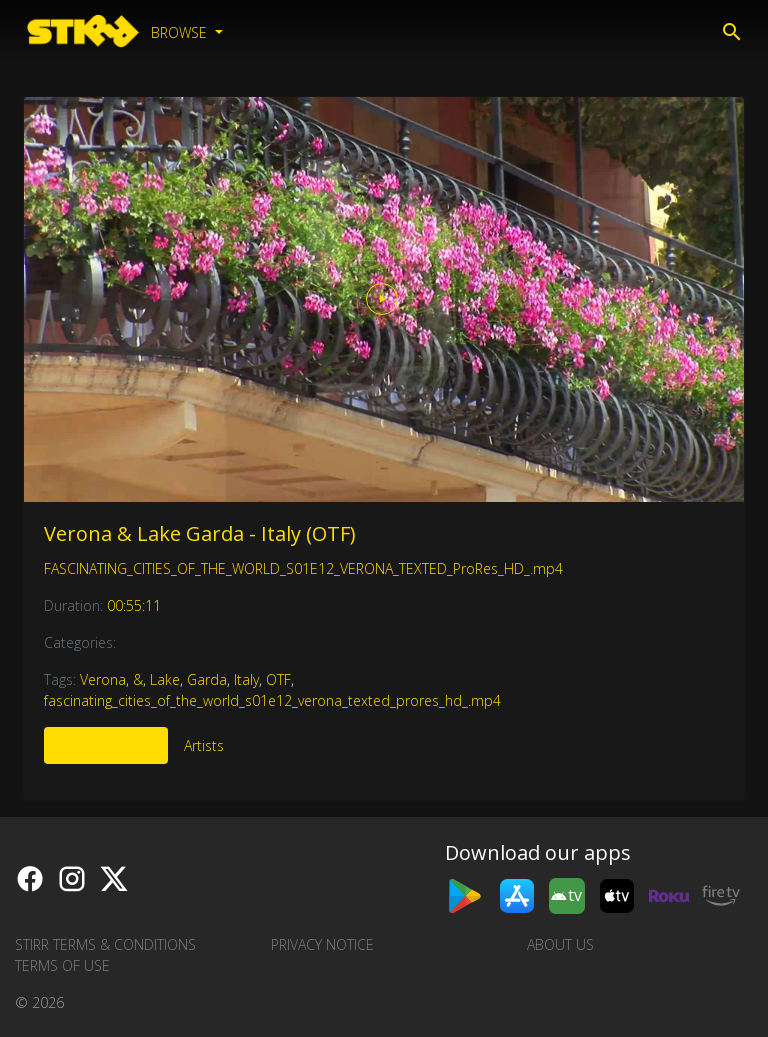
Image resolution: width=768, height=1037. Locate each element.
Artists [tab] (204, 745)
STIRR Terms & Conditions (105, 944)
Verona (103, 679)
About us (560, 944)
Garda (207, 679)
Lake (165, 679)
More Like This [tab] (106, 745)
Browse (181, 32)
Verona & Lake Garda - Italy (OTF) (200, 533)
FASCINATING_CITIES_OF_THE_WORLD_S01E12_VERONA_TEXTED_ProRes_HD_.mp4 (303, 568)
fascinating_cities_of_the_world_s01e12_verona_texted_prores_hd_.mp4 (272, 700)
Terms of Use (62, 965)
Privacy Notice (322, 944)
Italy (246, 679)
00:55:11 (134, 605)
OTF (278, 679)
